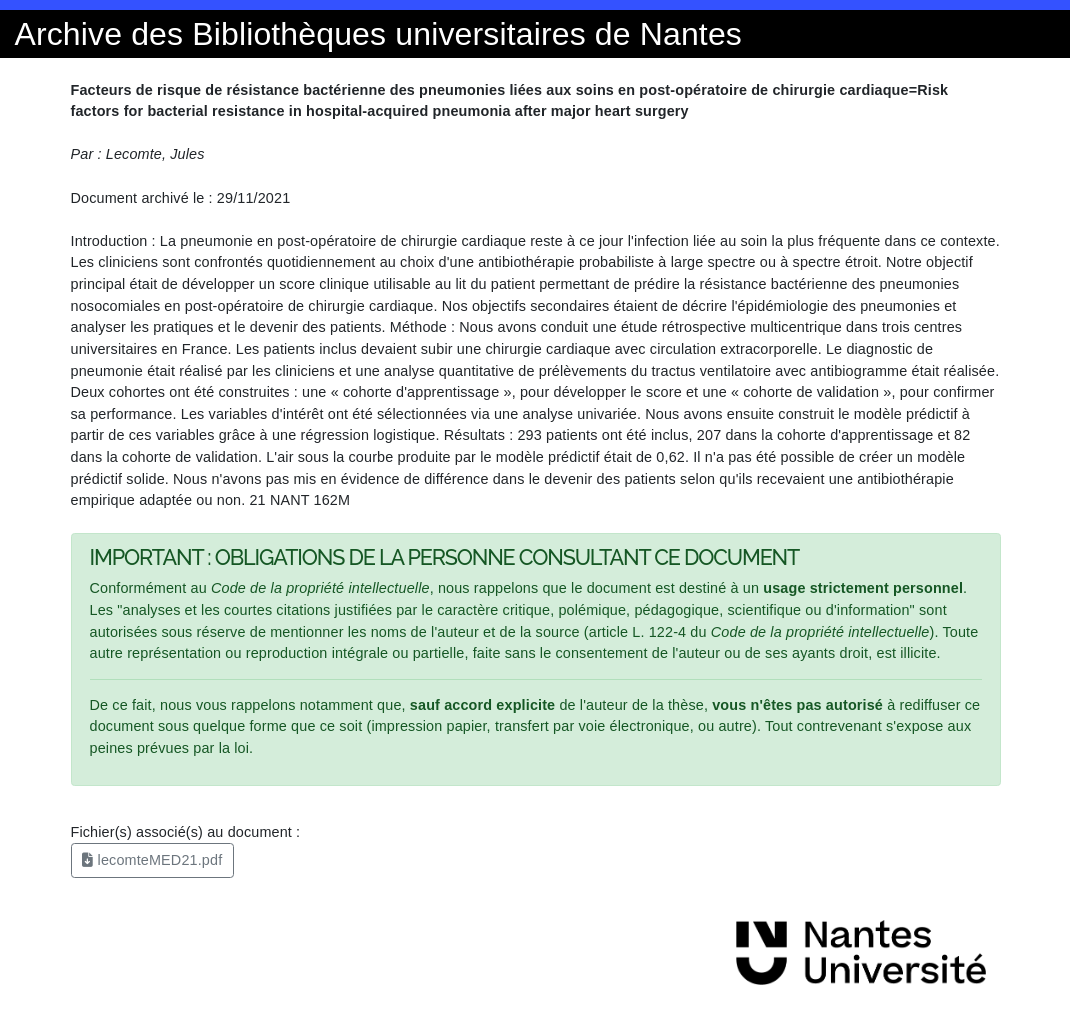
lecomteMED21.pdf (152, 860)
